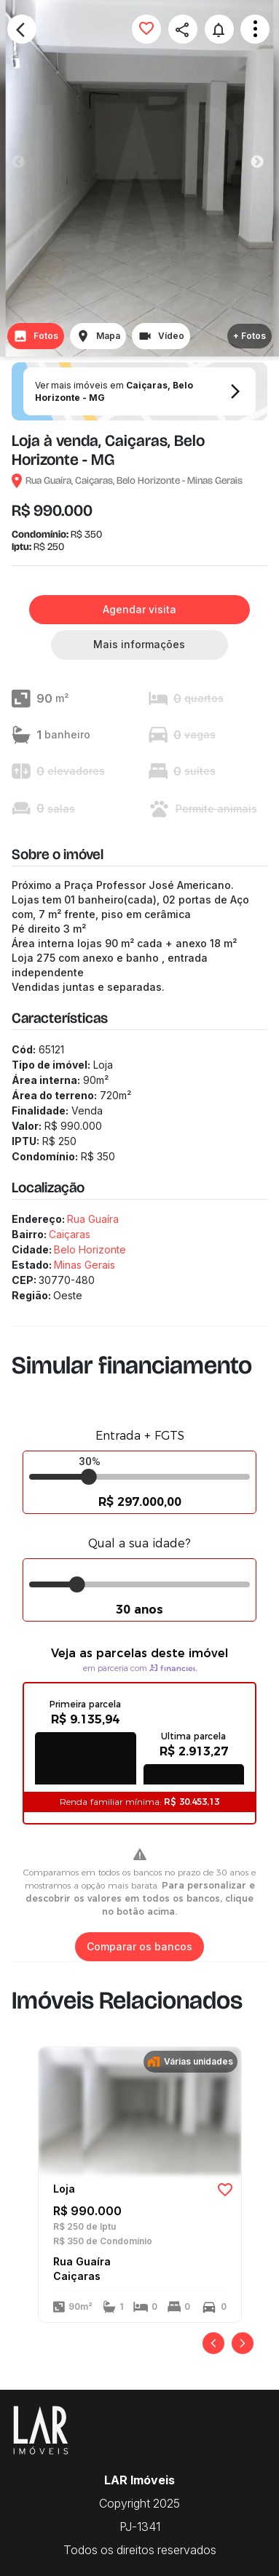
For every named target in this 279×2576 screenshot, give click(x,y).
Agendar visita (139, 610)
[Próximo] (242, 2343)
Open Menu (255, 29)
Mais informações (139, 645)
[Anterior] (213, 2343)
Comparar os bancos (139, 1947)
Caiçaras (69, 1234)
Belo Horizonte (90, 1249)
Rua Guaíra (93, 1219)
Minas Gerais (84, 1265)
